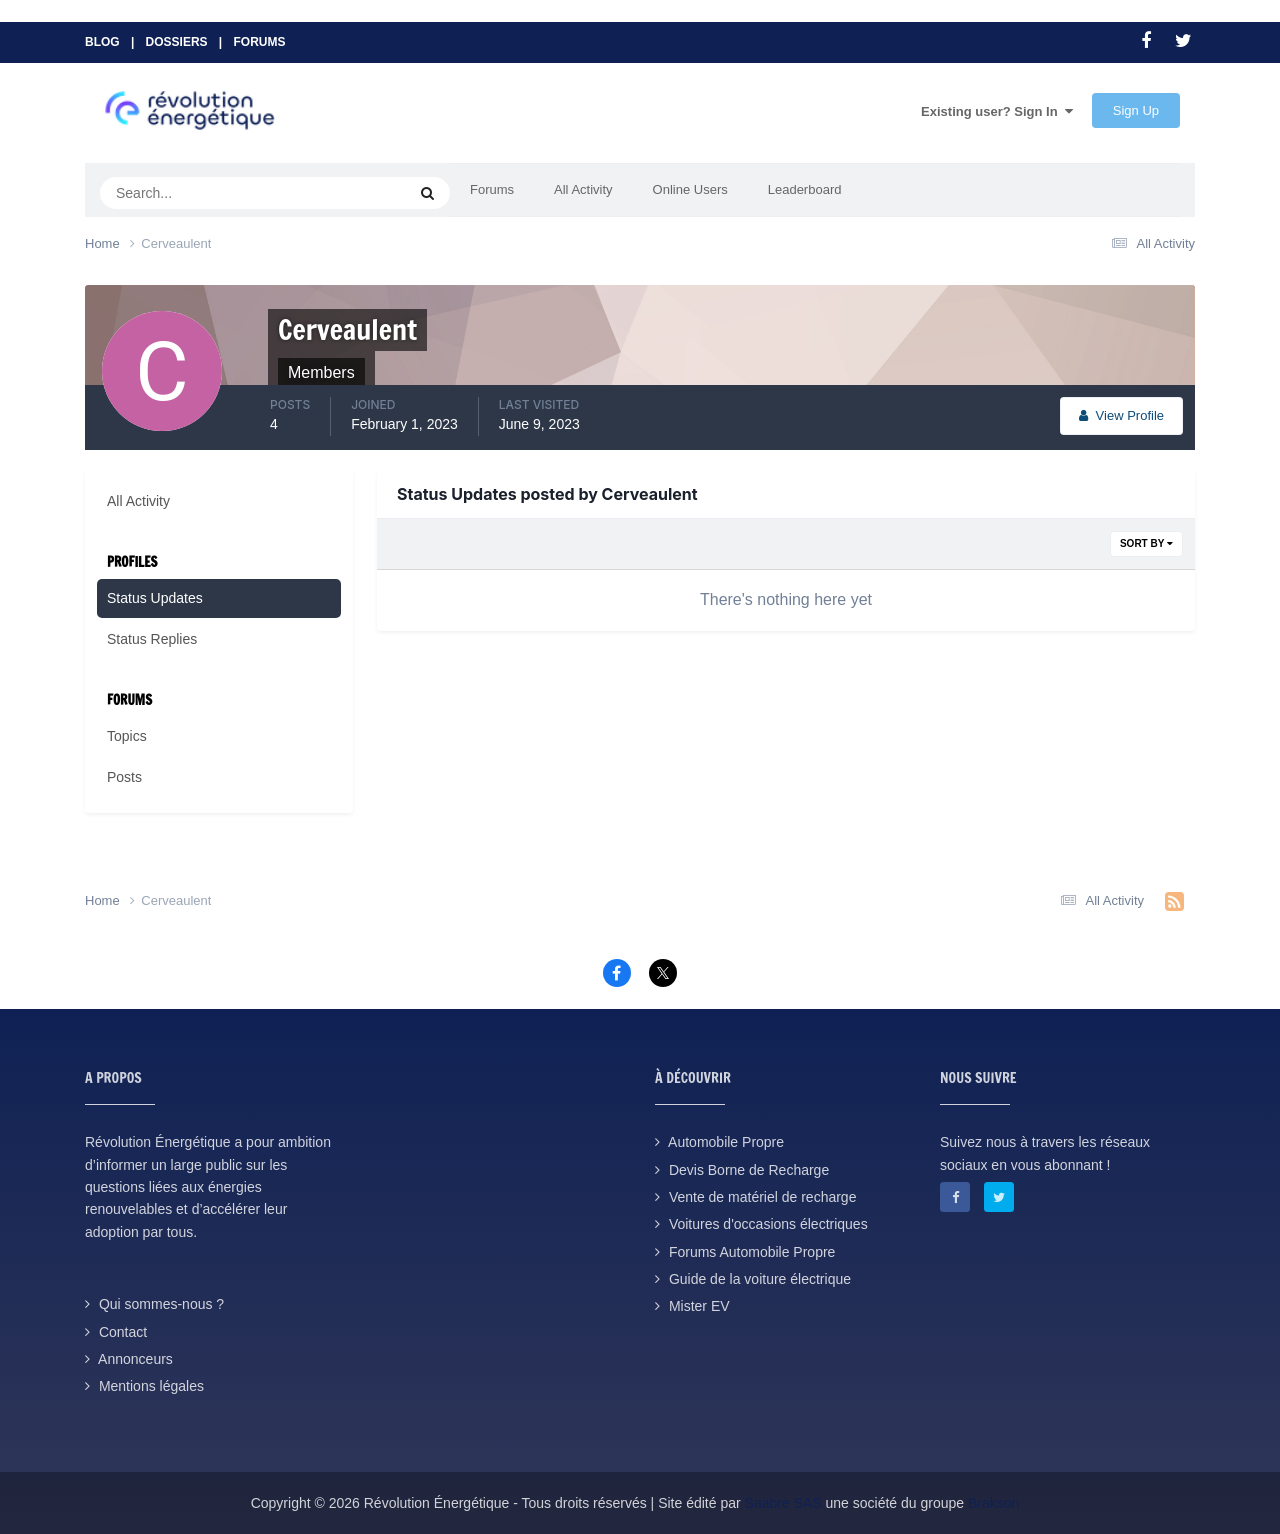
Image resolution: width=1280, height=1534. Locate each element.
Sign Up (1136, 110)
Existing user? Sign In (997, 111)
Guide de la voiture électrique (760, 1279)
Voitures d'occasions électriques (768, 1224)
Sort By (1146, 543)
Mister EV (699, 1306)
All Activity (583, 189)
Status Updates (155, 598)
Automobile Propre (726, 1142)
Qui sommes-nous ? (161, 1304)
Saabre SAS (783, 1503)
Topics (127, 736)
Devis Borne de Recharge (749, 1170)
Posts (124, 777)
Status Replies (152, 639)
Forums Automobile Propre (752, 1252)
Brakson (993, 1503)
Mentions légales (151, 1386)
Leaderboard (805, 189)
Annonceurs (135, 1359)
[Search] (192, 193)
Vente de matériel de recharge (763, 1197)
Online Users (690, 189)
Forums (260, 42)
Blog (102, 42)
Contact (123, 1332)
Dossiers (177, 42)
